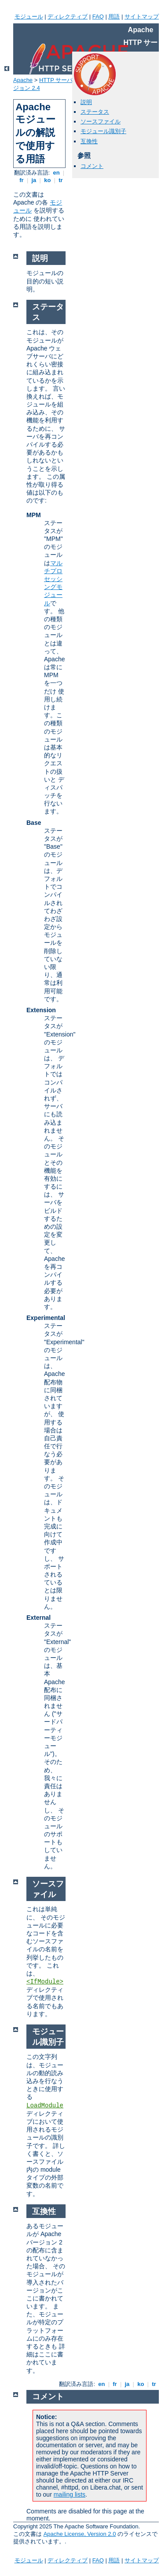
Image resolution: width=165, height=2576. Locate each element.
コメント (92, 166)
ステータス (95, 111)
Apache (23, 80)
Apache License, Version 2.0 (80, 2534)
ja (34, 180)
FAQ (98, 16)
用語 (114, 16)
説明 (86, 102)
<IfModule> (44, 1981)
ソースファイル (101, 121)
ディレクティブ (68, 16)
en (56, 172)
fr (22, 180)
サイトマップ (142, 16)
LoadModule (44, 2105)
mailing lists (69, 2494)
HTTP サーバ (56, 80)
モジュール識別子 (103, 131)
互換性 (89, 141)
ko (47, 180)
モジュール (29, 16)
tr (61, 180)
